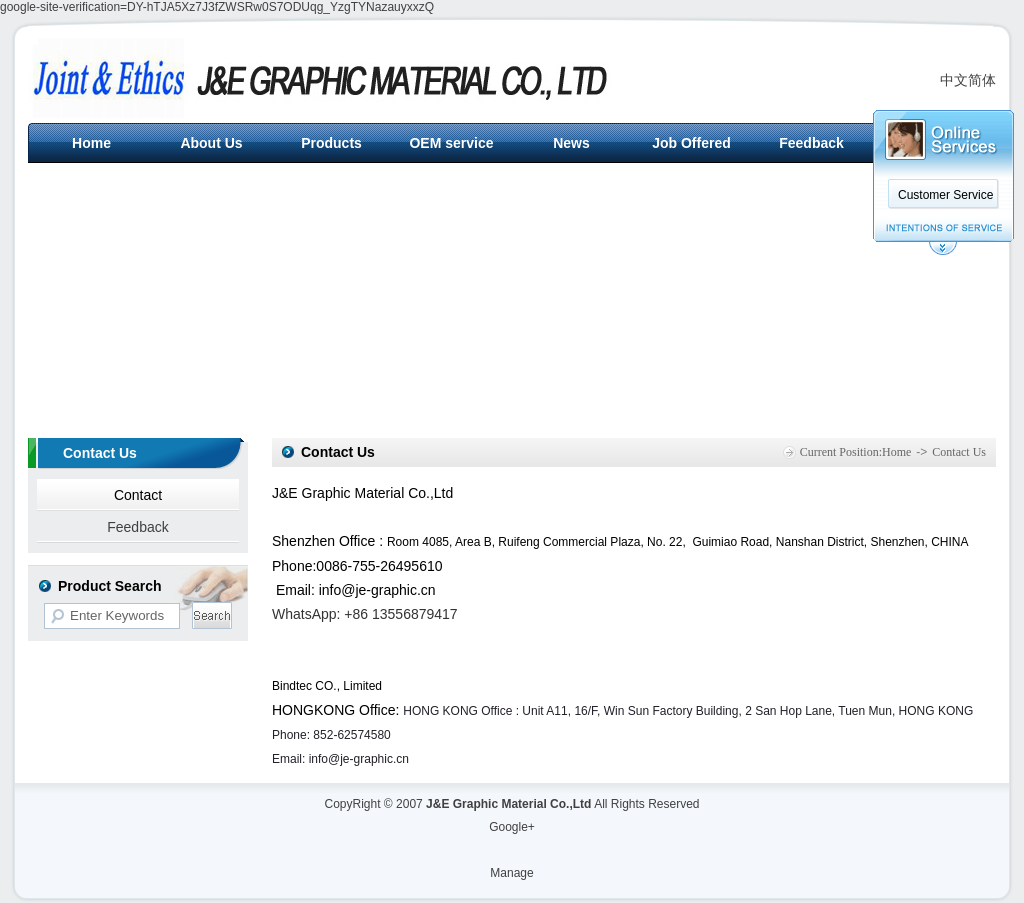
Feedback (811, 143)
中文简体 (968, 80)
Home (91, 143)
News (571, 143)
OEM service (451, 143)
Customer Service (945, 195)
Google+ (512, 827)
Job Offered (691, 143)
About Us (211, 143)
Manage (511, 873)
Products (331, 143)
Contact (138, 495)
